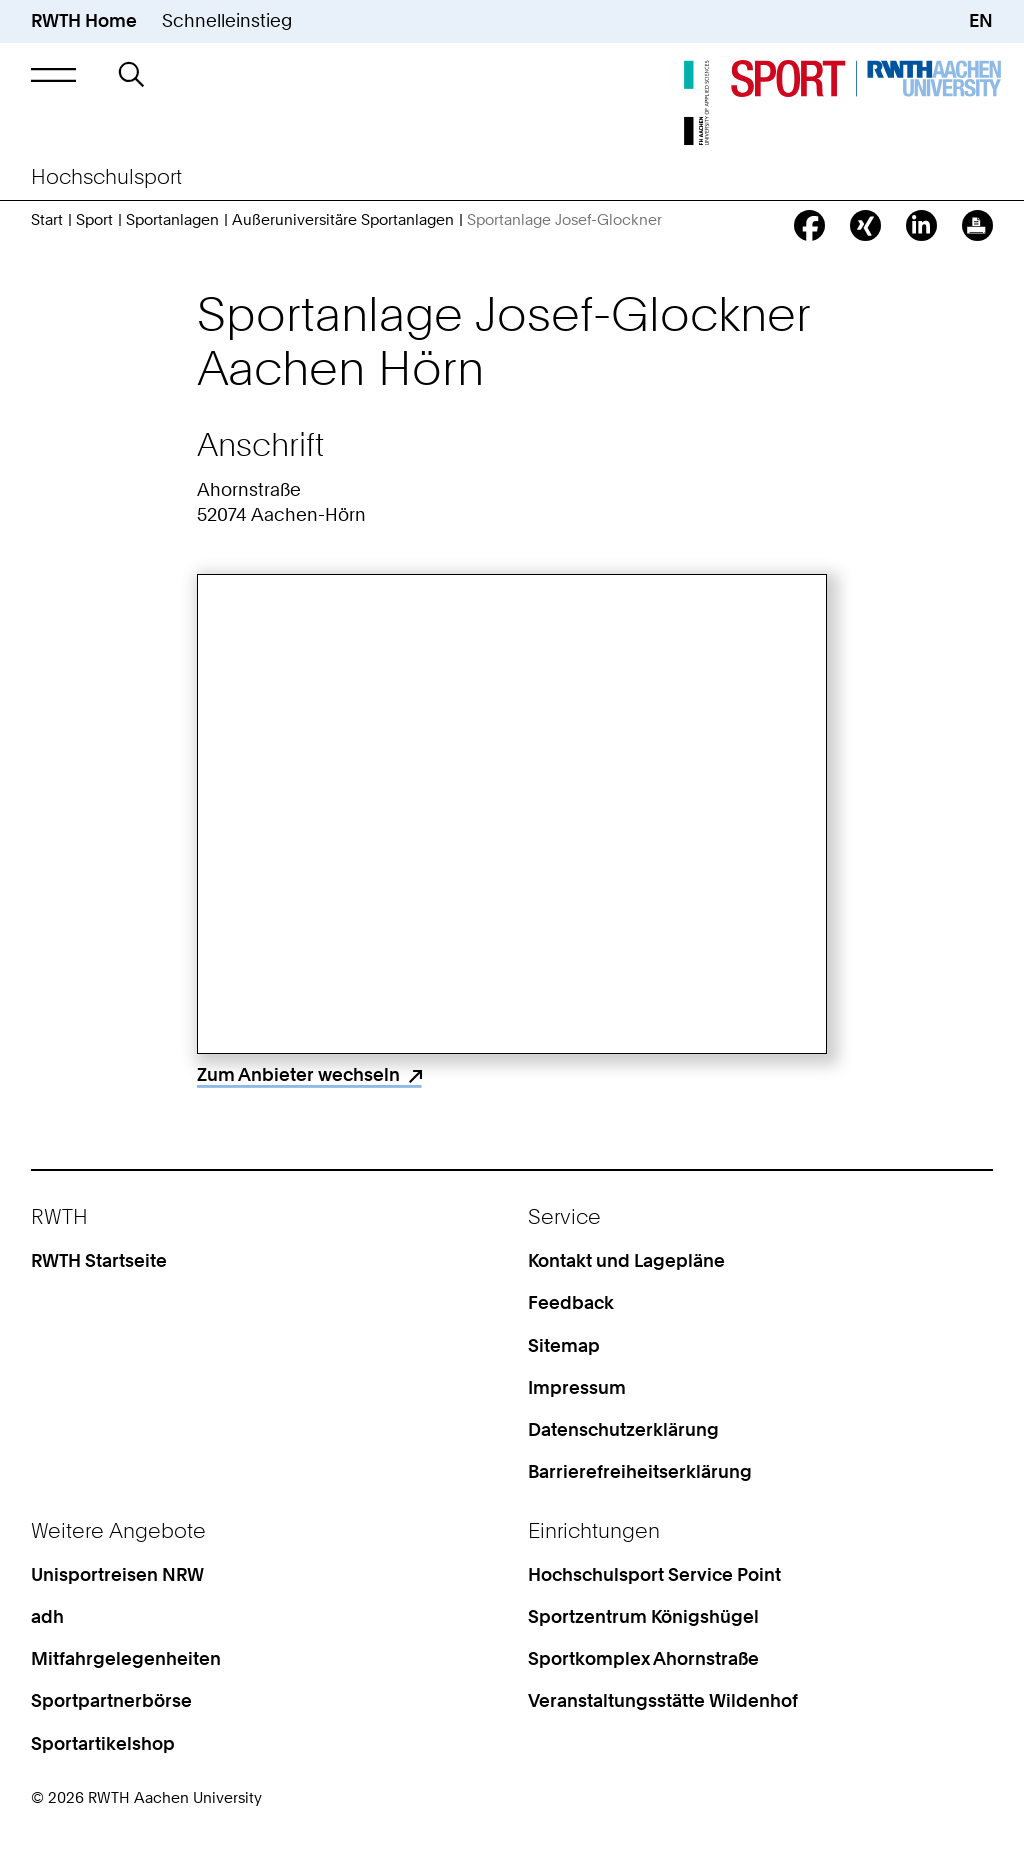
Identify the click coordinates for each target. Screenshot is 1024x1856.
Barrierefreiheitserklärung (640, 1471)
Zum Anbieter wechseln (298, 1074)
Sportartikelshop (103, 1743)
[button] (53, 74)
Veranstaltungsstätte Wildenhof (663, 1700)
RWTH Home (84, 20)
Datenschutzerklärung (623, 1429)
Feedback (571, 1302)
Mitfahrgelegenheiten (126, 1658)
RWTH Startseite (99, 1260)
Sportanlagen (172, 220)
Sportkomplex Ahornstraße (643, 1658)
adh (47, 1616)
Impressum (577, 1387)
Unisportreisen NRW (117, 1574)
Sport (94, 220)
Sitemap (564, 1345)
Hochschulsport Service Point (654, 1574)
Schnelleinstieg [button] (227, 20)
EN (981, 20)
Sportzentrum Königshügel (643, 1616)
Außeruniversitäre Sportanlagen (343, 220)
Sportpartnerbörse (111, 1700)
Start (47, 220)
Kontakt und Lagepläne (626, 1260)
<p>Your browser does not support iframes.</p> (512, 814)
